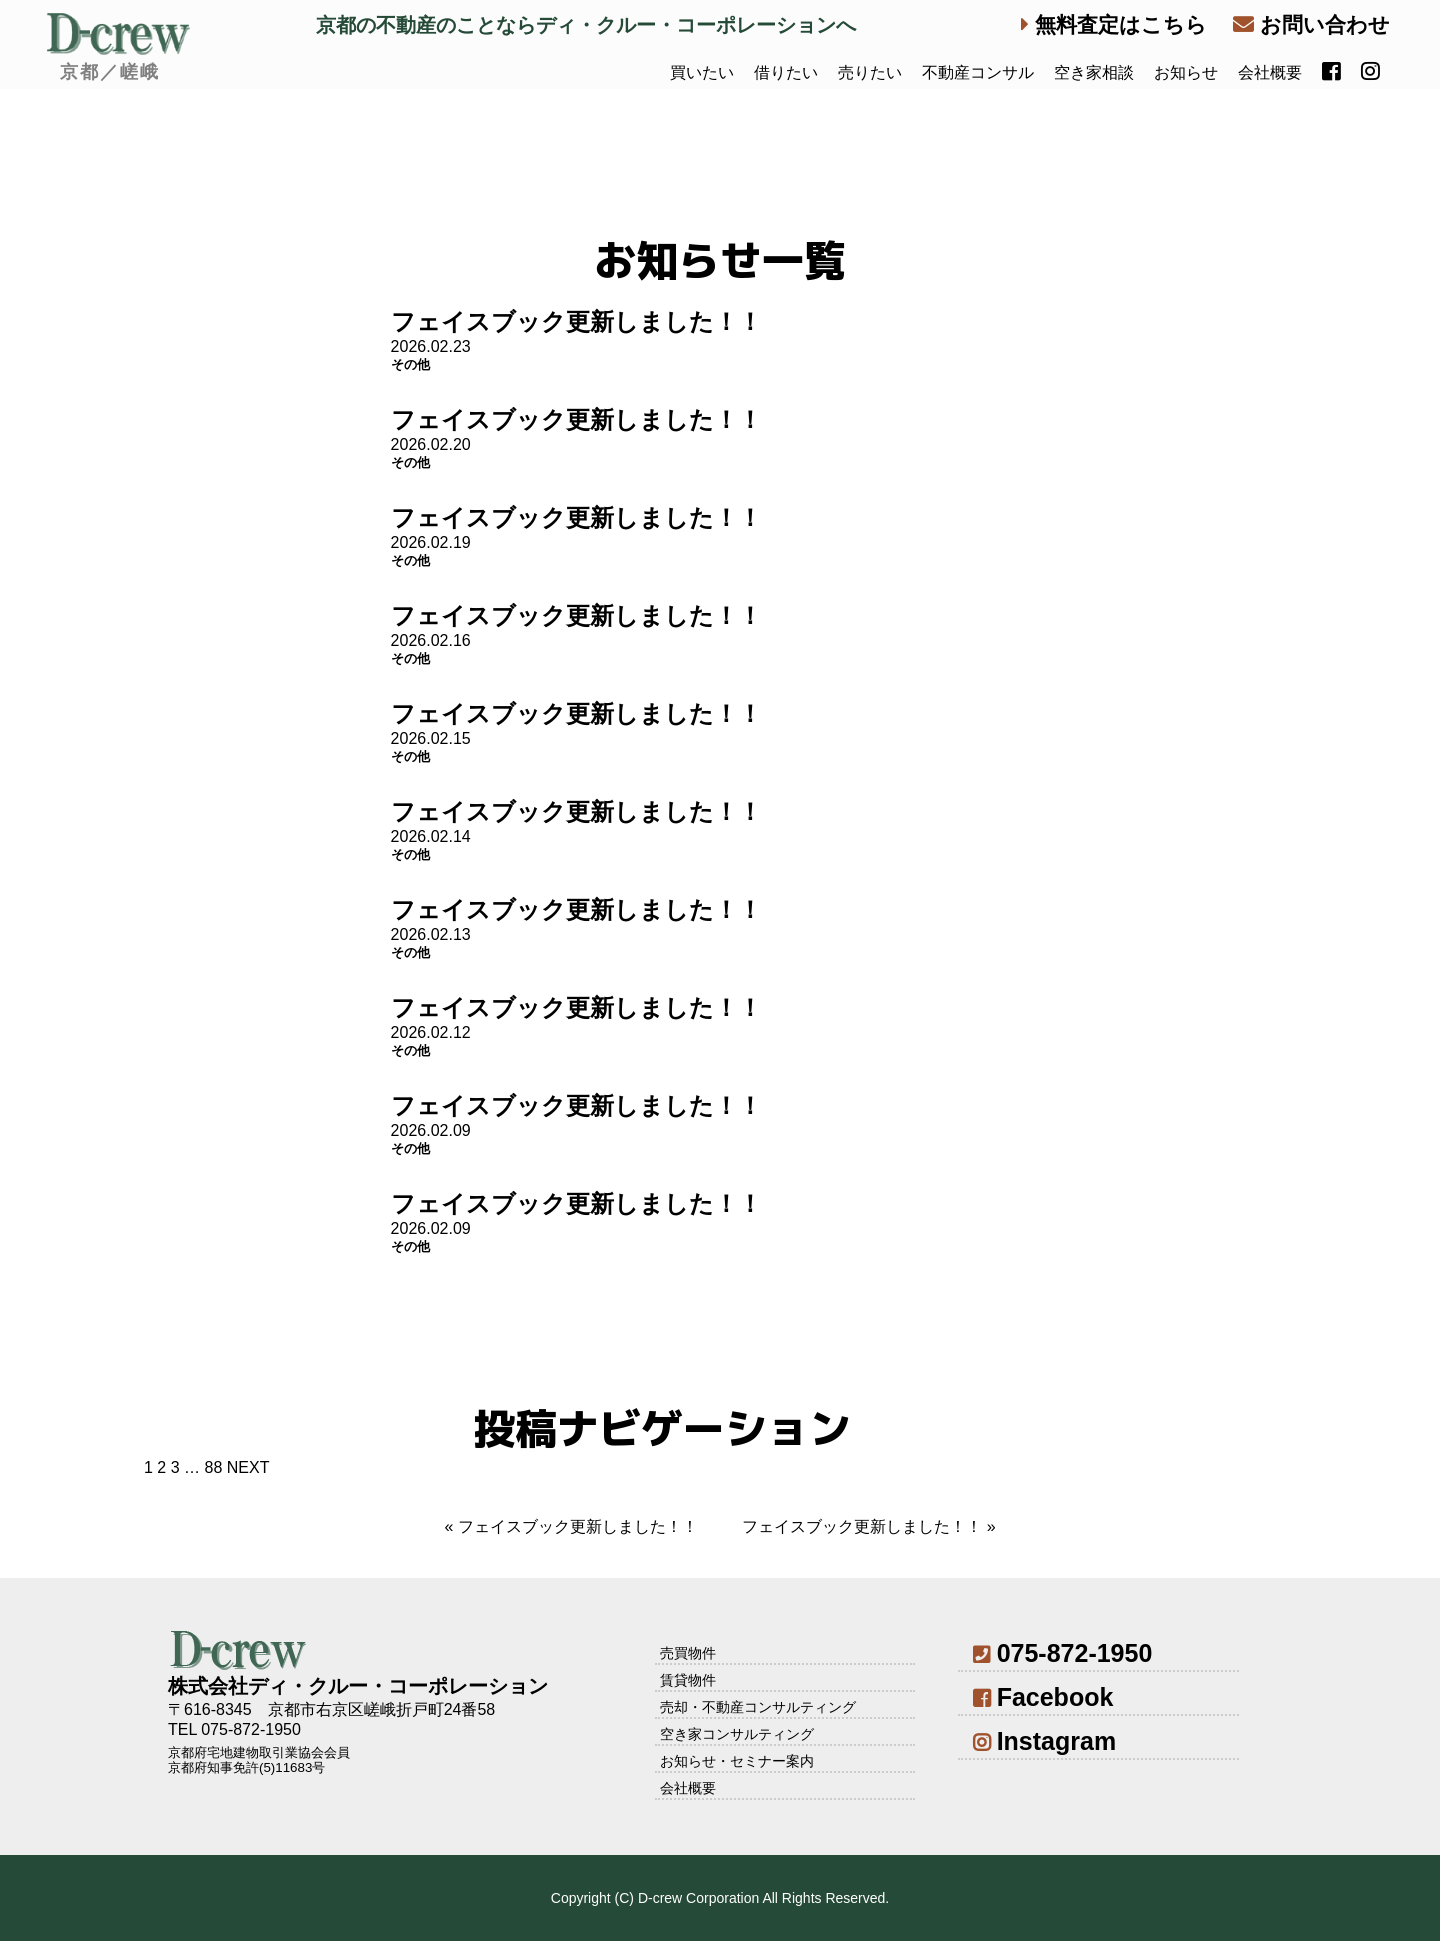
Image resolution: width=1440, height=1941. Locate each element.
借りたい (786, 72)
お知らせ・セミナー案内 (737, 1761)
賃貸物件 (688, 1680)
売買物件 (688, 1653)
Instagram (1044, 1741)
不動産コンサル (978, 72)
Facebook (1043, 1697)
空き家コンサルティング (737, 1734)
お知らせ (1186, 72)
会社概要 (1270, 72)
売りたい (870, 72)
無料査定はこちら (1114, 24)
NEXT (248, 1467)
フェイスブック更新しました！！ (576, 321)
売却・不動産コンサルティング (758, 1707)
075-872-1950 (1062, 1653)
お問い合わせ (1311, 24)
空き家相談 (1094, 72)
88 (214, 1467)
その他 (410, 364)
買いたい (702, 72)
